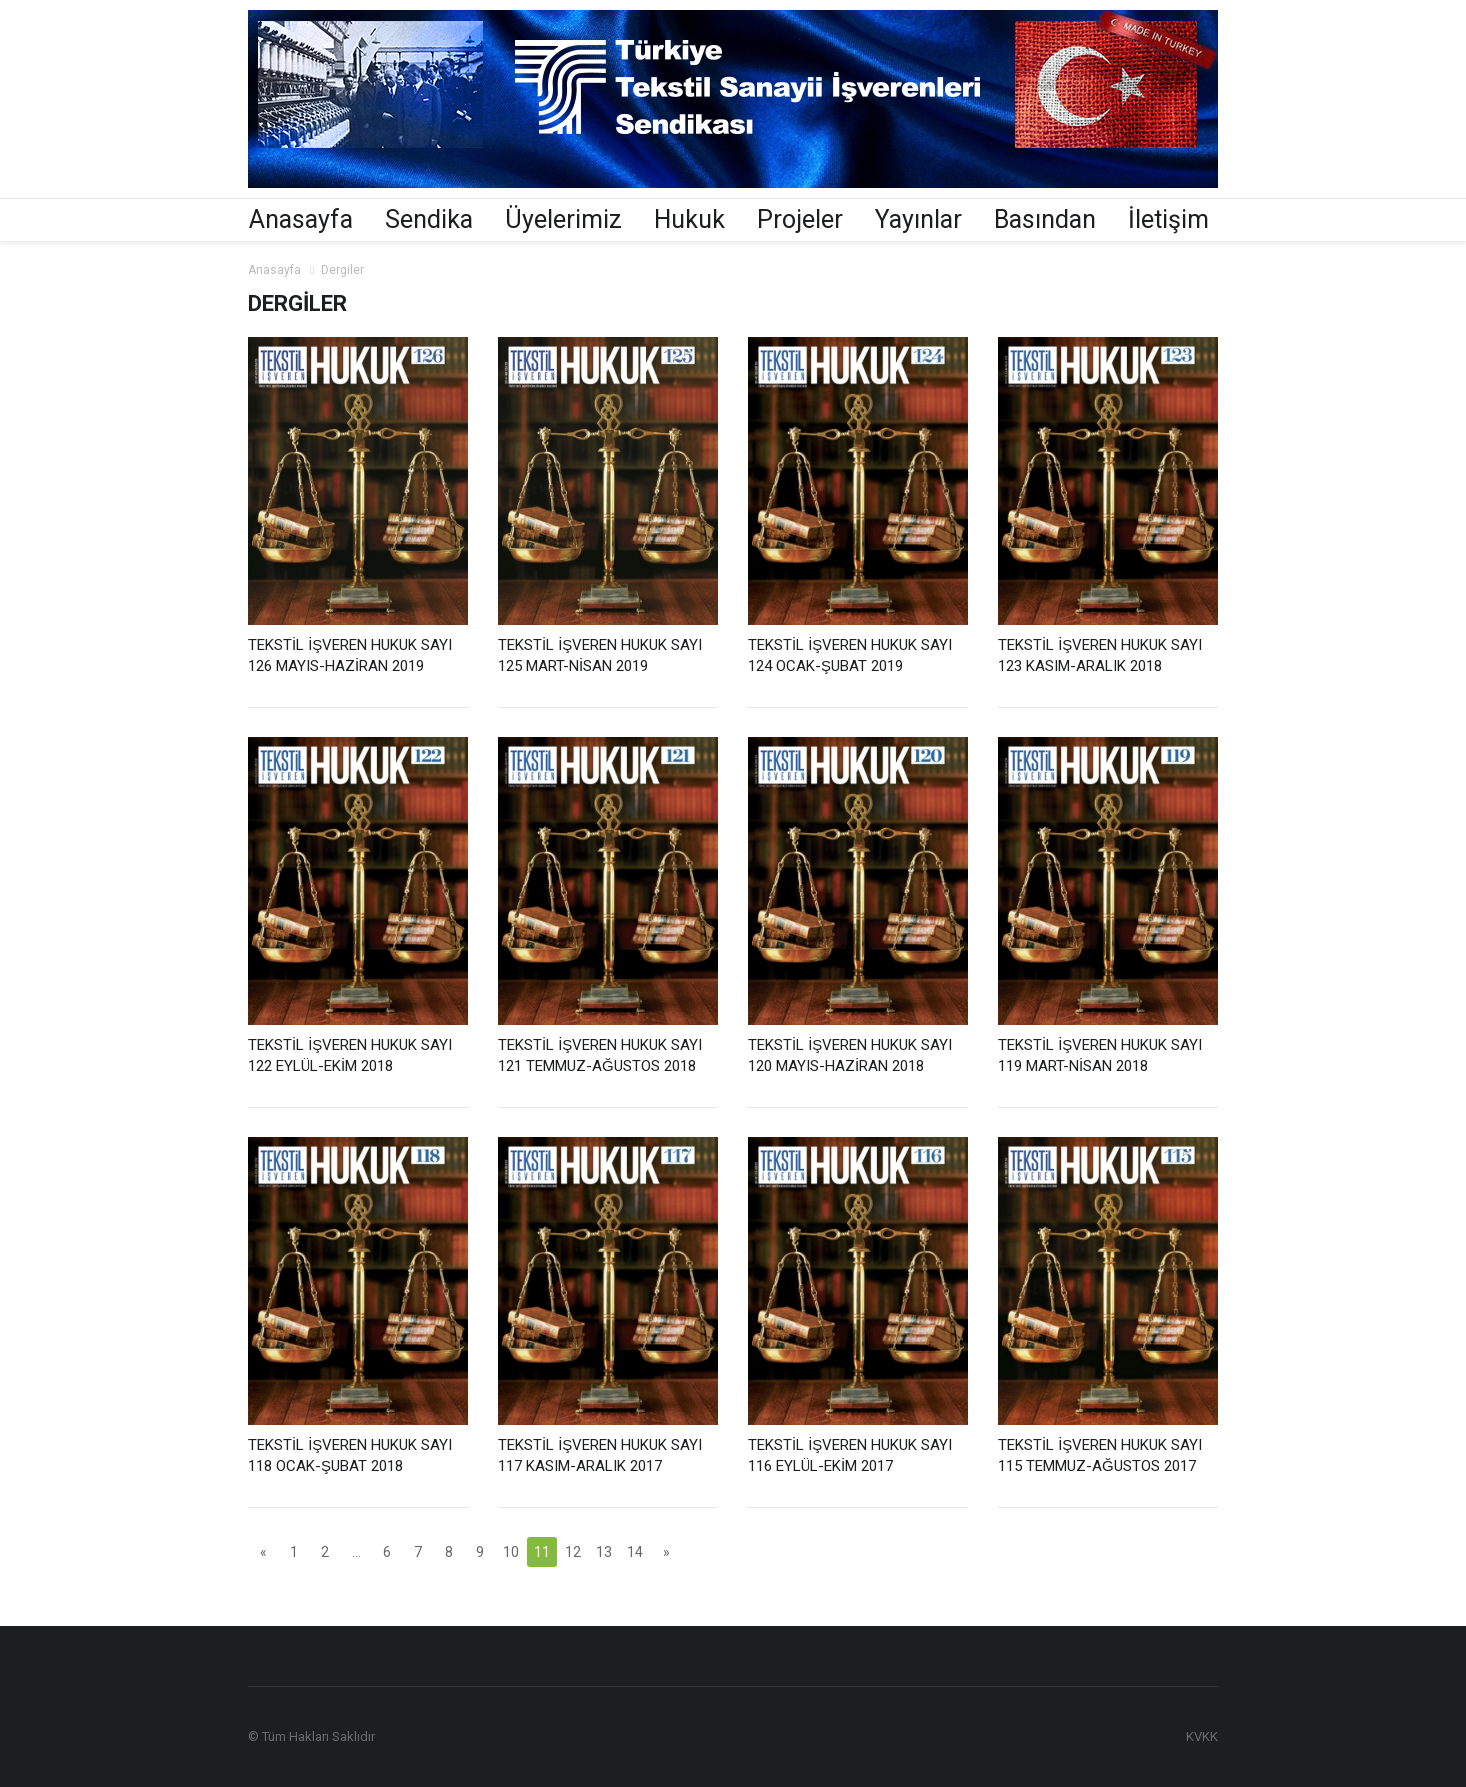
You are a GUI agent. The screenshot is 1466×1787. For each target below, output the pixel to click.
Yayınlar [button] (918, 219)
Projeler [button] (800, 219)
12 (573, 1552)
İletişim (1168, 219)
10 (511, 1552)
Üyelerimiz (563, 219)
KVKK (1202, 1736)
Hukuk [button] (689, 219)
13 (604, 1552)
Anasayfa (301, 219)
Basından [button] (1045, 219)
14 (635, 1552)
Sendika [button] (429, 219)
